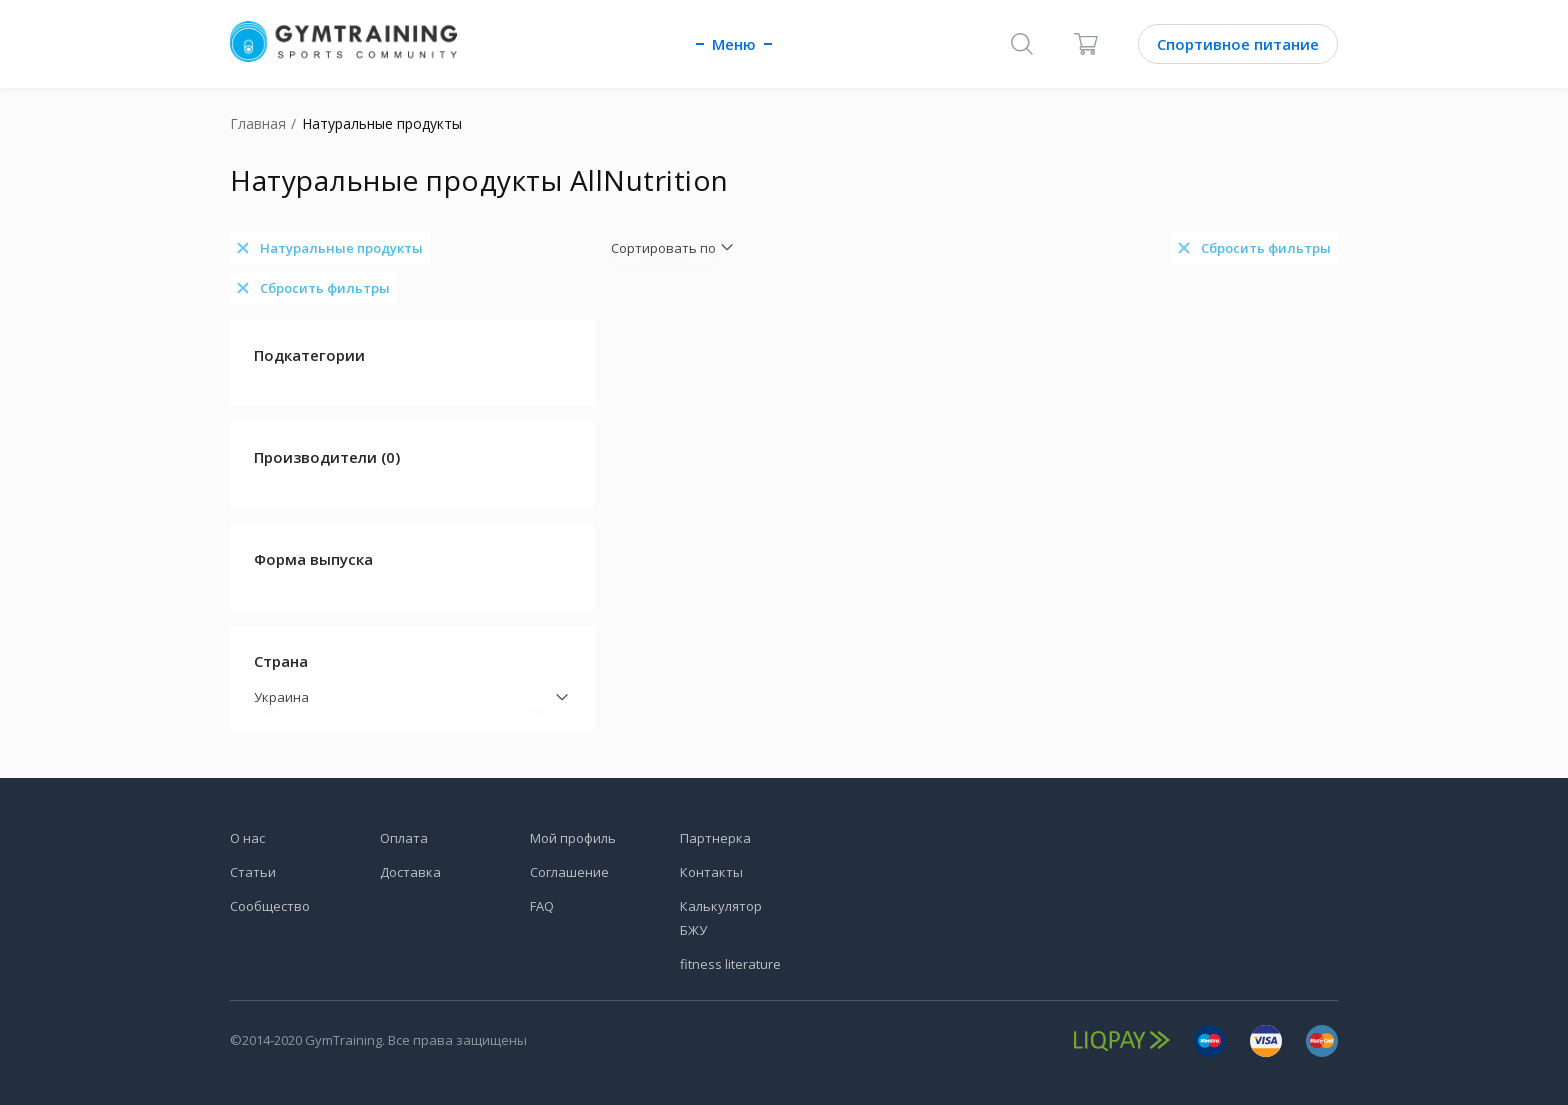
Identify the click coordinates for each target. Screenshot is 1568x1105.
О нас (247, 838)
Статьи (253, 872)
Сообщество (270, 906)
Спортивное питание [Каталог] (1238, 44)
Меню (734, 44)
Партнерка (715, 838)
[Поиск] (1022, 44)
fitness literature (730, 964)
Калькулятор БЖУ (721, 918)
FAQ (542, 906)
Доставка (410, 872)
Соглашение (569, 872)
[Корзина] (1086, 44)
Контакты (711, 872)
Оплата (404, 838)
